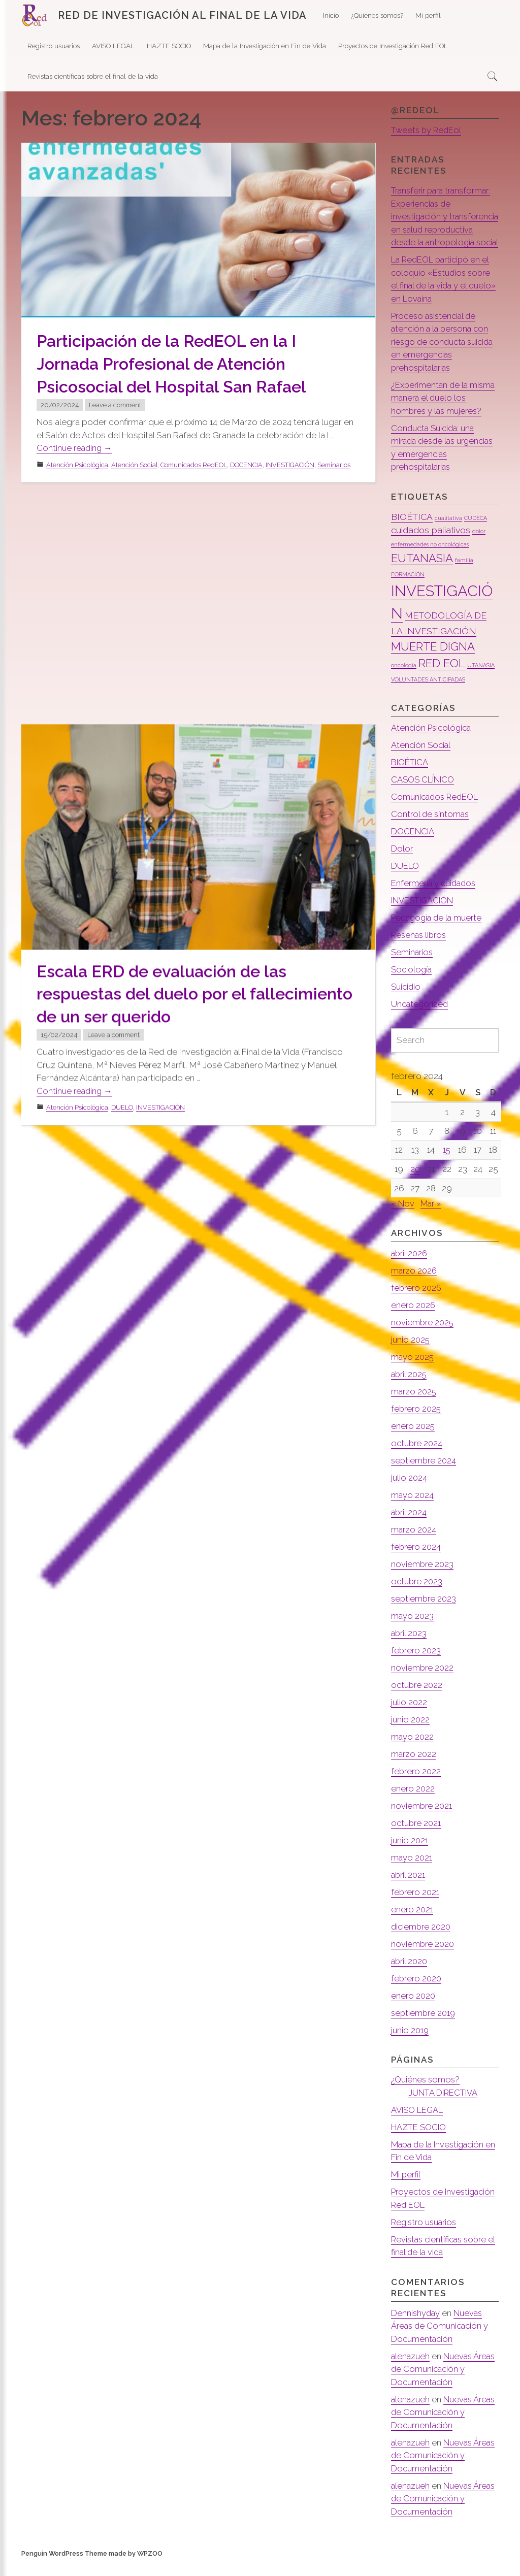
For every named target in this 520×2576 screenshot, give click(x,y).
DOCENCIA (246, 464)
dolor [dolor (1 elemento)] (478, 544)
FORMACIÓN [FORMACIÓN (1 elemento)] (408, 587)
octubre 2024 (418, 1456)
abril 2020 (410, 1974)
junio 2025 (411, 1352)
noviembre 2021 (422, 1818)
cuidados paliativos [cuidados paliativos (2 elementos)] (430, 543)
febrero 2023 (417, 1663)
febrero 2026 (417, 1300)
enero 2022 (413, 1801)
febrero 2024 (417, 1559)
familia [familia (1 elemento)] (464, 573)
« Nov (402, 1216)
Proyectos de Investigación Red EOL (393, 46)
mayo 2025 (413, 1369)
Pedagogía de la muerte (438, 931)
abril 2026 (410, 1266)
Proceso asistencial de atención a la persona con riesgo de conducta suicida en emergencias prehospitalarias (442, 354)
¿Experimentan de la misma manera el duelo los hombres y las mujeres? (444, 411)
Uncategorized (420, 1017)
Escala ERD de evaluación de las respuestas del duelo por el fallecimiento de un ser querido (168, 863)
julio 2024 (409, 1490)
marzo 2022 (414, 1767)
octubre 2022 (418, 1697)
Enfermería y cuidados (435, 896)
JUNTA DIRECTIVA (444, 2105)
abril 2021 (409, 1887)
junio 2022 (411, 1732)
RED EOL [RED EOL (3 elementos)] (441, 676)
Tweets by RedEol (427, 130)
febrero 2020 (417, 1991)
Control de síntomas (431, 827)
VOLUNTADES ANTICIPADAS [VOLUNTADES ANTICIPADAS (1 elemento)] (428, 692)
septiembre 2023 (425, 1611)
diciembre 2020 (422, 1939)
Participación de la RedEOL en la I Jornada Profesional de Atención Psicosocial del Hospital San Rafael (178, 363)
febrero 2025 (417, 1421)
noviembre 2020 (423, 1956)
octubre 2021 (417, 1836)
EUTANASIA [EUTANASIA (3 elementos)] (422, 571)
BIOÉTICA (410, 775)
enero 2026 (414, 1318)
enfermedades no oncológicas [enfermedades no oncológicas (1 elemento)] (430, 557)
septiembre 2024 (425, 1473)
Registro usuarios (53, 46)
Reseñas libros (420, 948)
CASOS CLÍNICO (423, 793)
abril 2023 (410, 1646)
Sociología (412, 982)
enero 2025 (413, 1438)
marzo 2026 (415, 1283)
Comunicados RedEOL (193, 464)
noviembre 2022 (423, 1680)
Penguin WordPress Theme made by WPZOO (91, 2566)
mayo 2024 (413, 1508)
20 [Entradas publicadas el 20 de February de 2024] (415, 1182)
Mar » (431, 1216)
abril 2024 (410, 1525)
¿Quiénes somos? (377, 15)
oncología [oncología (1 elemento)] (403, 678)
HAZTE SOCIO (169, 46)
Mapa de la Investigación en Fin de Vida (264, 46)
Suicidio (406, 1000)
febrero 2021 (416, 1905)
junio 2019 (410, 2043)
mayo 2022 (413, 1749)
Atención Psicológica (77, 464)
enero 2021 (412, 1922)
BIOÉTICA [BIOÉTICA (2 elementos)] (412, 529)
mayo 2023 (413, 1628)
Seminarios (333, 464)
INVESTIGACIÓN (290, 464)
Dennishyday (416, 2326)
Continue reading (76, 447)
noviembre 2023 (423, 1577)
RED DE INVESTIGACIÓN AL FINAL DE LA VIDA (182, 15)
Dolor (402, 862)
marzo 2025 (414, 1404)
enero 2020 (414, 2008)
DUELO (122, 977)
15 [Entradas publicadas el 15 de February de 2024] (447, 1163)
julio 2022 (409, 1715)
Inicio (331, 15)
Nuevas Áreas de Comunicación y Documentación (441, 2339)
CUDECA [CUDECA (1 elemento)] (475, 531)
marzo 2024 (414, 1542)
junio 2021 (410, 1853)
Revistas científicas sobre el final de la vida (92, 76)
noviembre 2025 (423, 1335)
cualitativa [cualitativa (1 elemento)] (448, 531)
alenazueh (411, 2369)
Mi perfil (428, 15)
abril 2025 (410, 1387)
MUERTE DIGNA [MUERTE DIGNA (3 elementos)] (433, 659)
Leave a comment (115, 404)
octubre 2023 (418, 1594)
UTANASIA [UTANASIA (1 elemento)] (481, 678)
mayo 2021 (412, 1870)
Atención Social (134, 464)
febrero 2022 (417, 1784)
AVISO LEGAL (113, 46)
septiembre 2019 (424, 2025)
